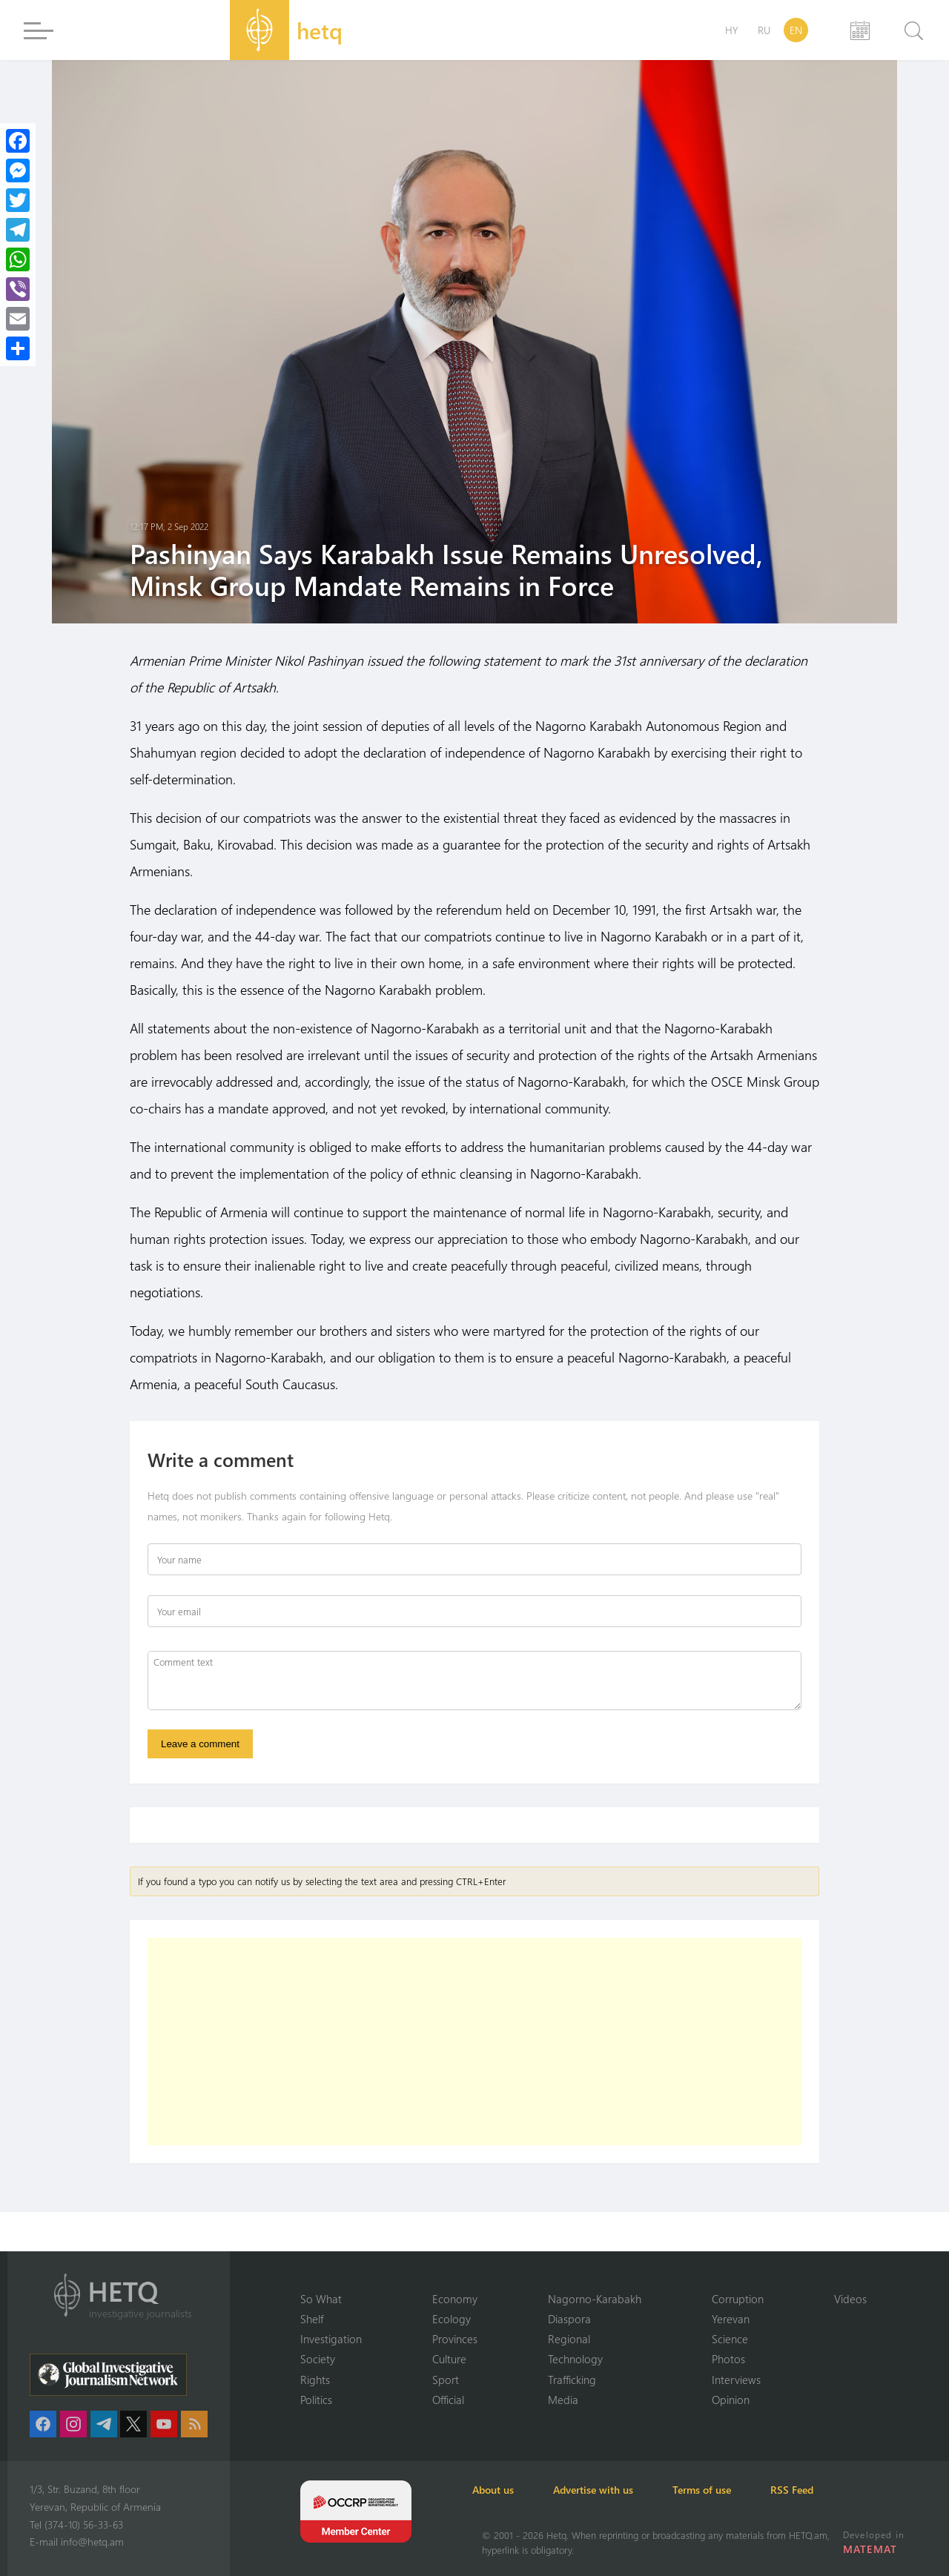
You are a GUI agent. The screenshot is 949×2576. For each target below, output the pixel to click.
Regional (569, 2338)
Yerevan (731, 2318)
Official (448, 2399)
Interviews (736, 2378)
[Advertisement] (474, 2044)
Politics (316, 2399)
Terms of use (727, 2490)
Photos (728, 2358)
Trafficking (572, 2378)
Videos (850, 2297)
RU (764, 30)
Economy (454, 2297)
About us (502, 2490)
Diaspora (569, 2318)
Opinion (731, 2399)
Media (563, 2399)
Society (317, 2358)
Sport (445, 2378)
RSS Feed (825, 2490)
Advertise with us (611, 2490)
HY (731, 30)
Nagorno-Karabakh (594, 2297)
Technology (575, 2358)
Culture (449, 2358)
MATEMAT (871, 2549)
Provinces (454, 2338)
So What (321, 2297)
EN (796, 30)
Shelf (311, 2318)
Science (730, 2338)
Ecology (451, 2318)
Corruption (738, 2297)
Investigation (331, 2338)
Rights (315, 2378)
